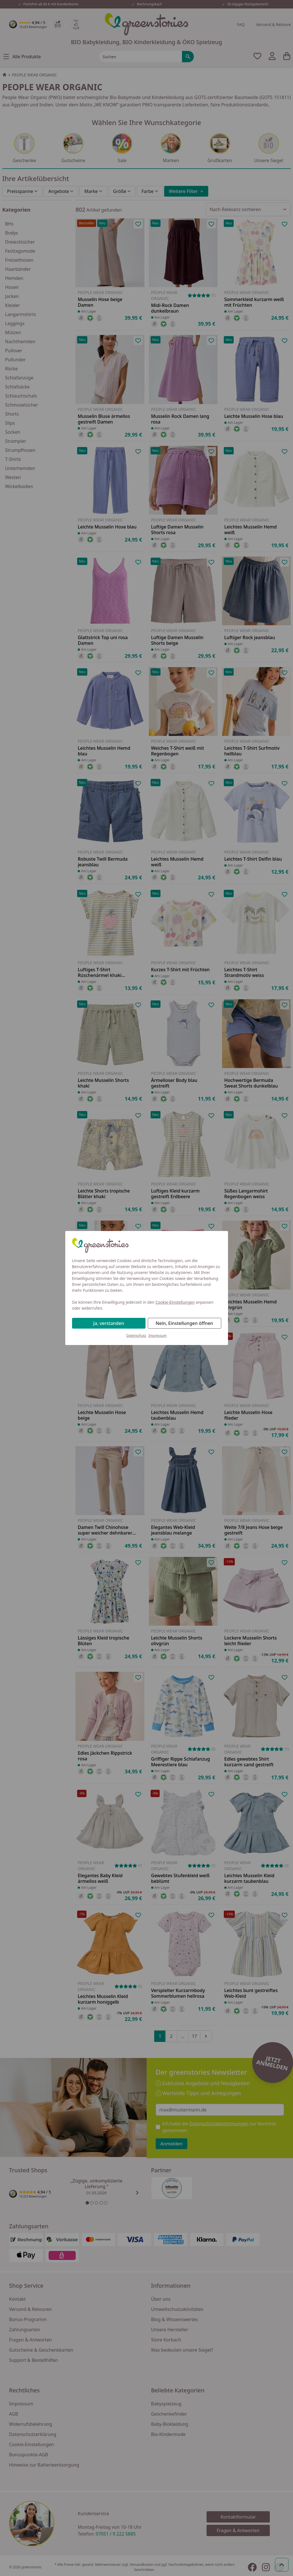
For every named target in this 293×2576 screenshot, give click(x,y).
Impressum (158, 1335)
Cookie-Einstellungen (175, 1302)
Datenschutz (136, 1335)
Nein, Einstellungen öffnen (184, 1323)
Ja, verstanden (108, 1323)
